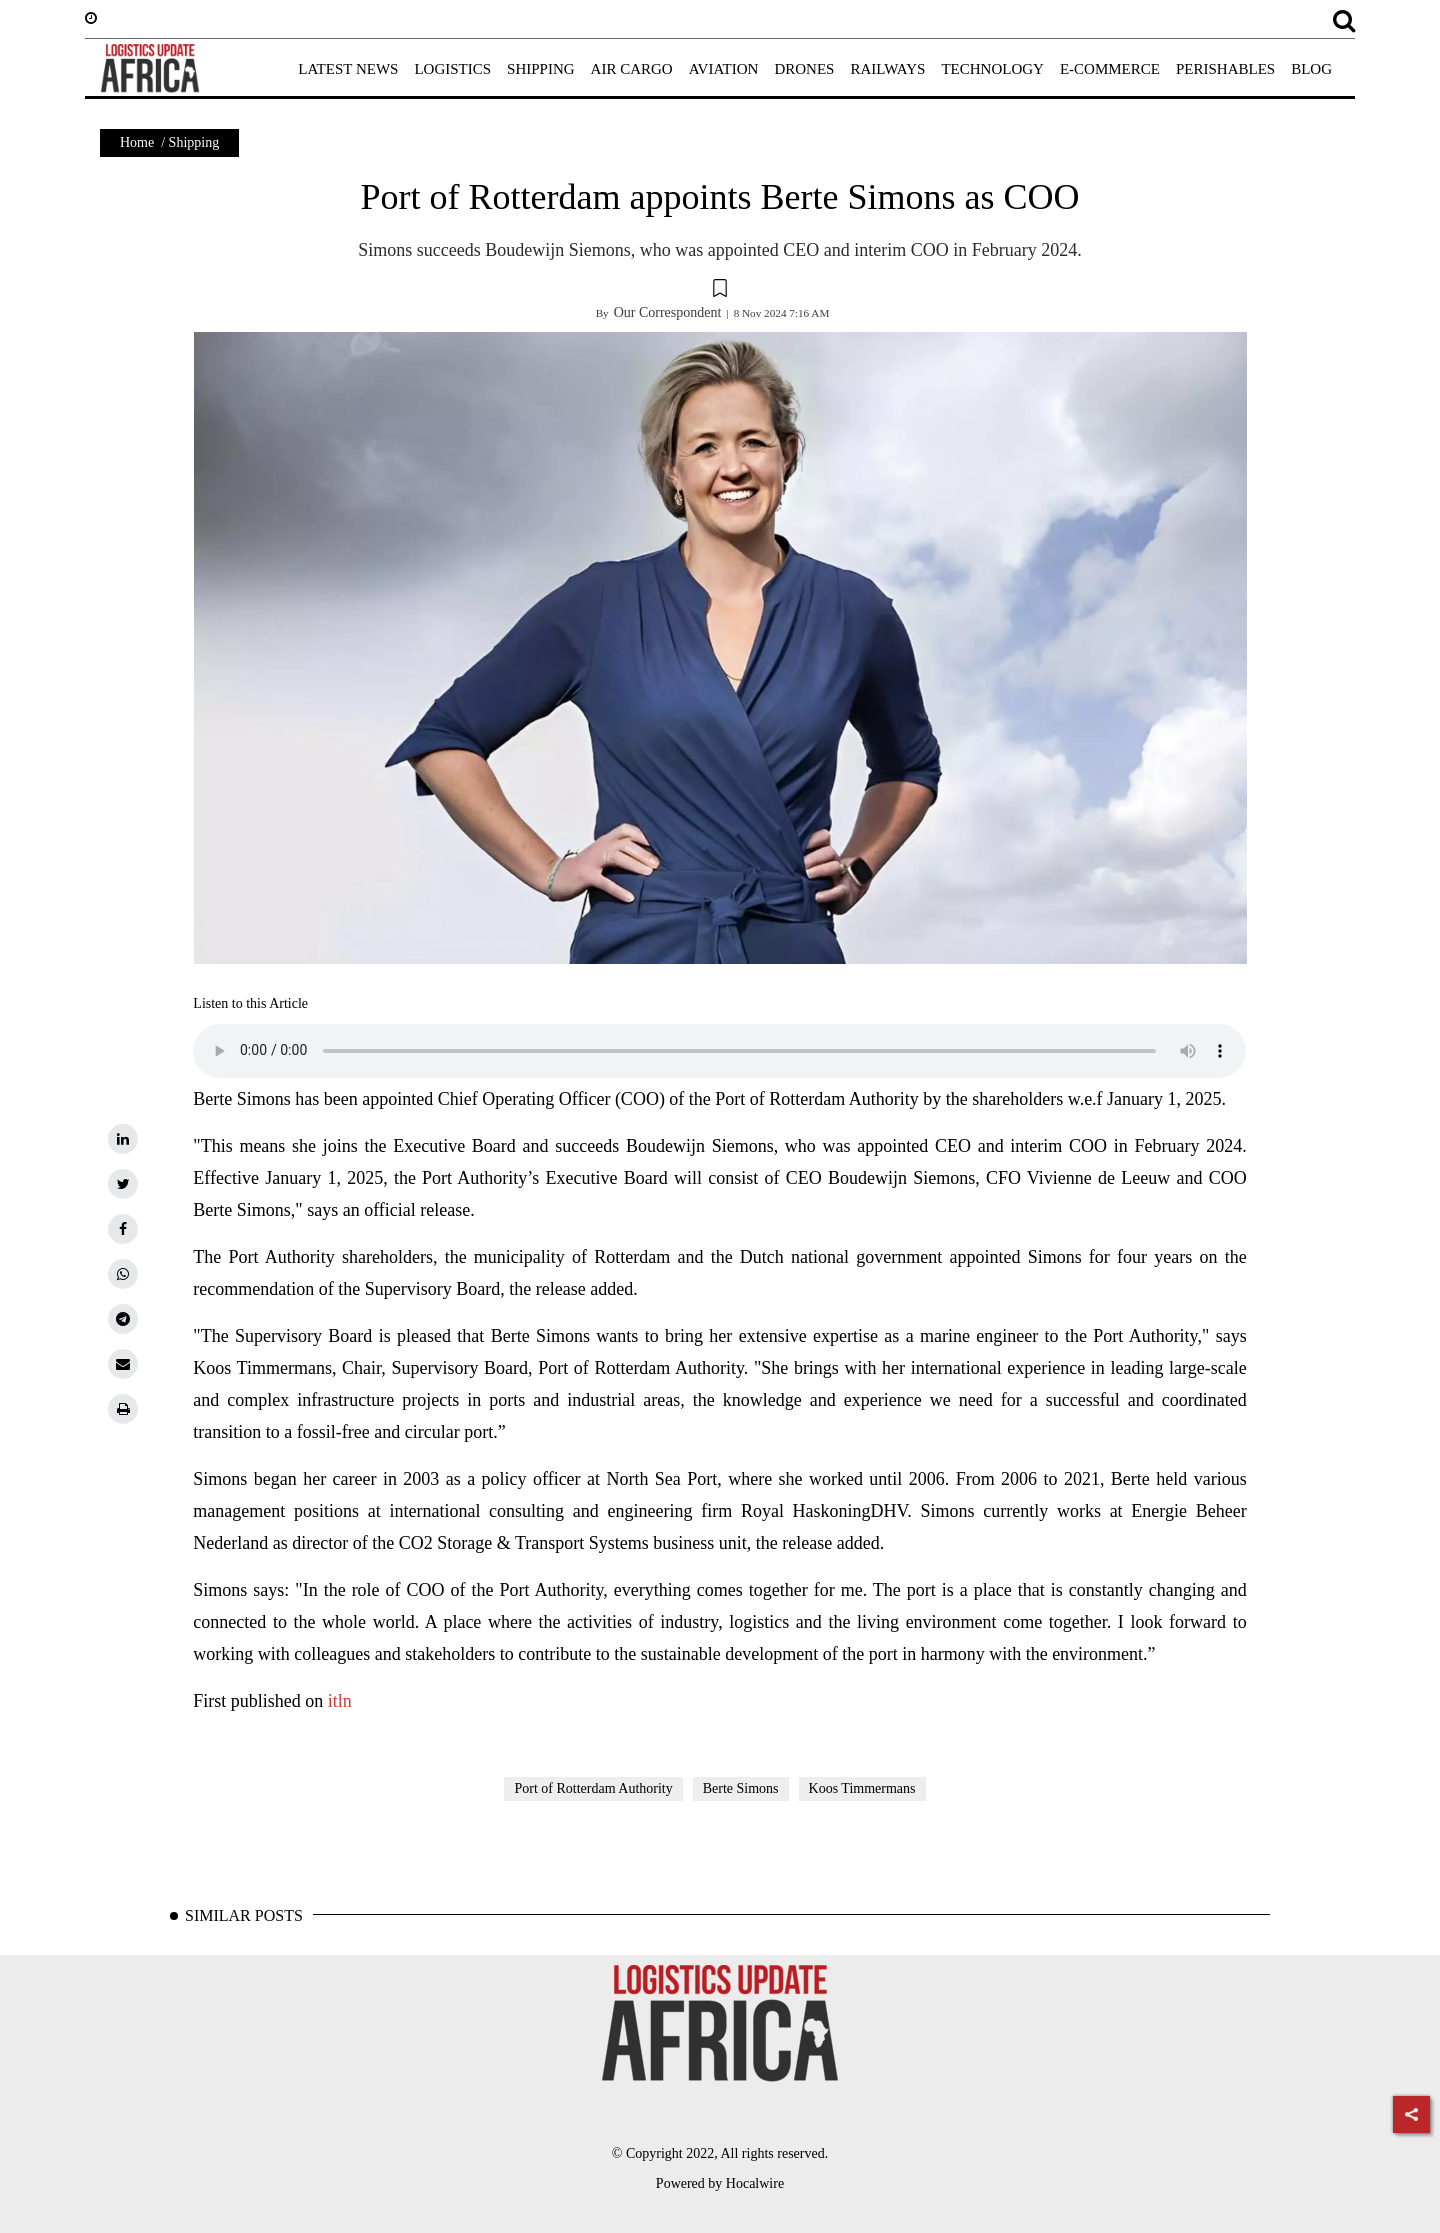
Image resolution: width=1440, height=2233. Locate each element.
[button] (720, 291)
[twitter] (123, 1184)
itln (340, 1701)
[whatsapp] (123, 1274)
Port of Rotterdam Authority (593, 1788)
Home (137, 142)
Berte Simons (741, 1788)
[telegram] (123, 1319)
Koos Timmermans (862, 1788)
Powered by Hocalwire (720, 2183)
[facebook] (123, 1229)
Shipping (194, 142)
